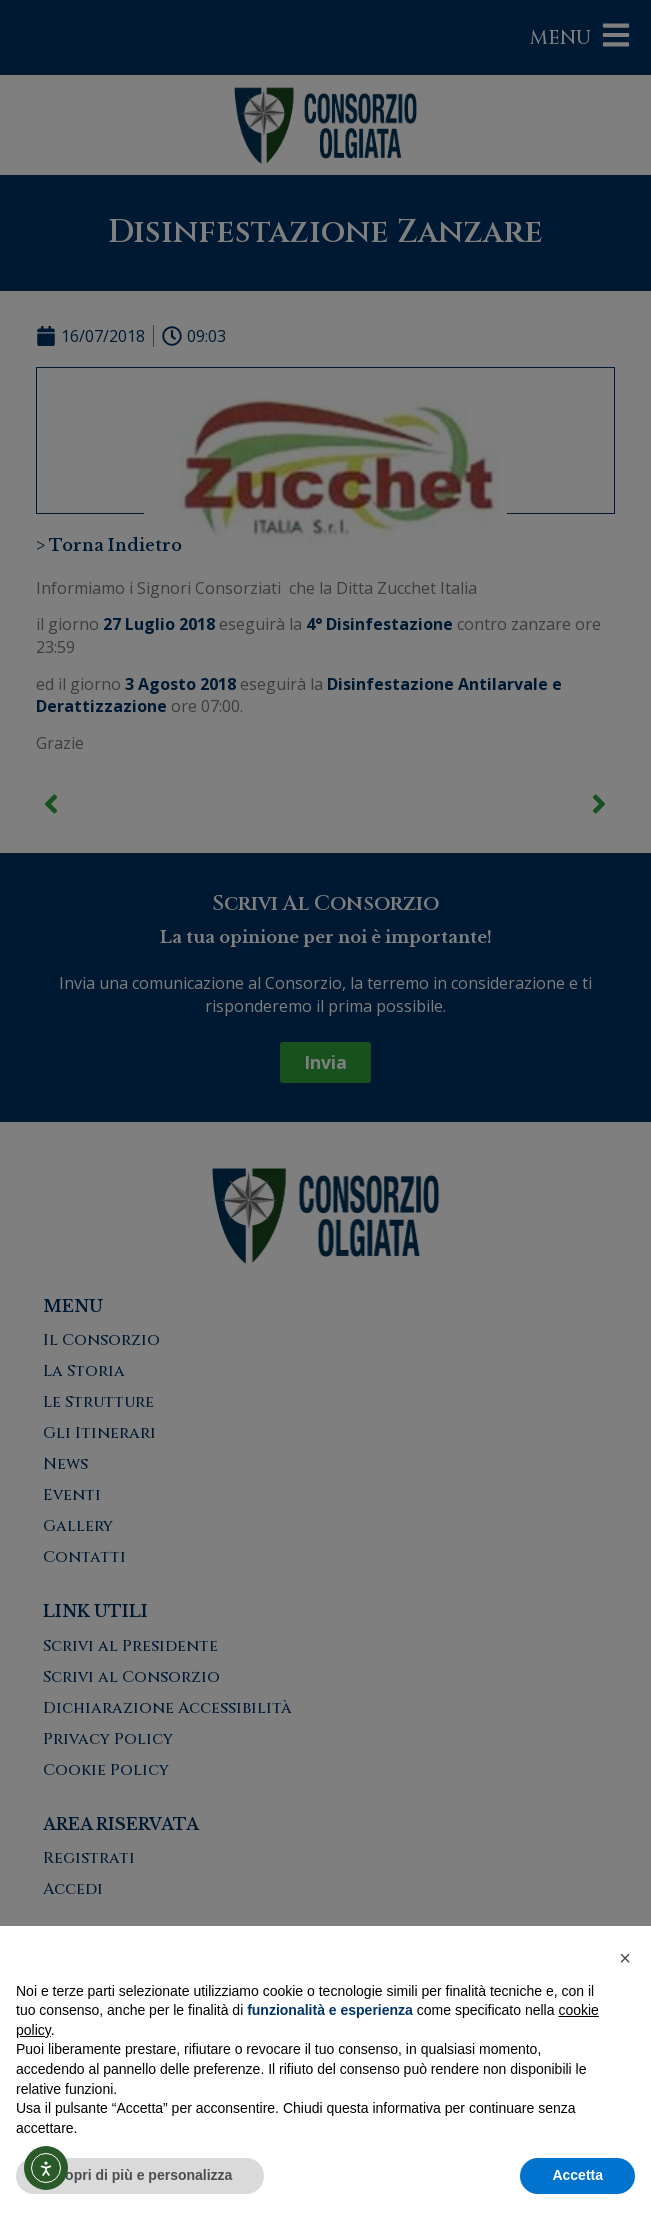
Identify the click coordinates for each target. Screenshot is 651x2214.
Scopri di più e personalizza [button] (140, 2175)
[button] (625, 1958)
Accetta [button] (577, 2175)
